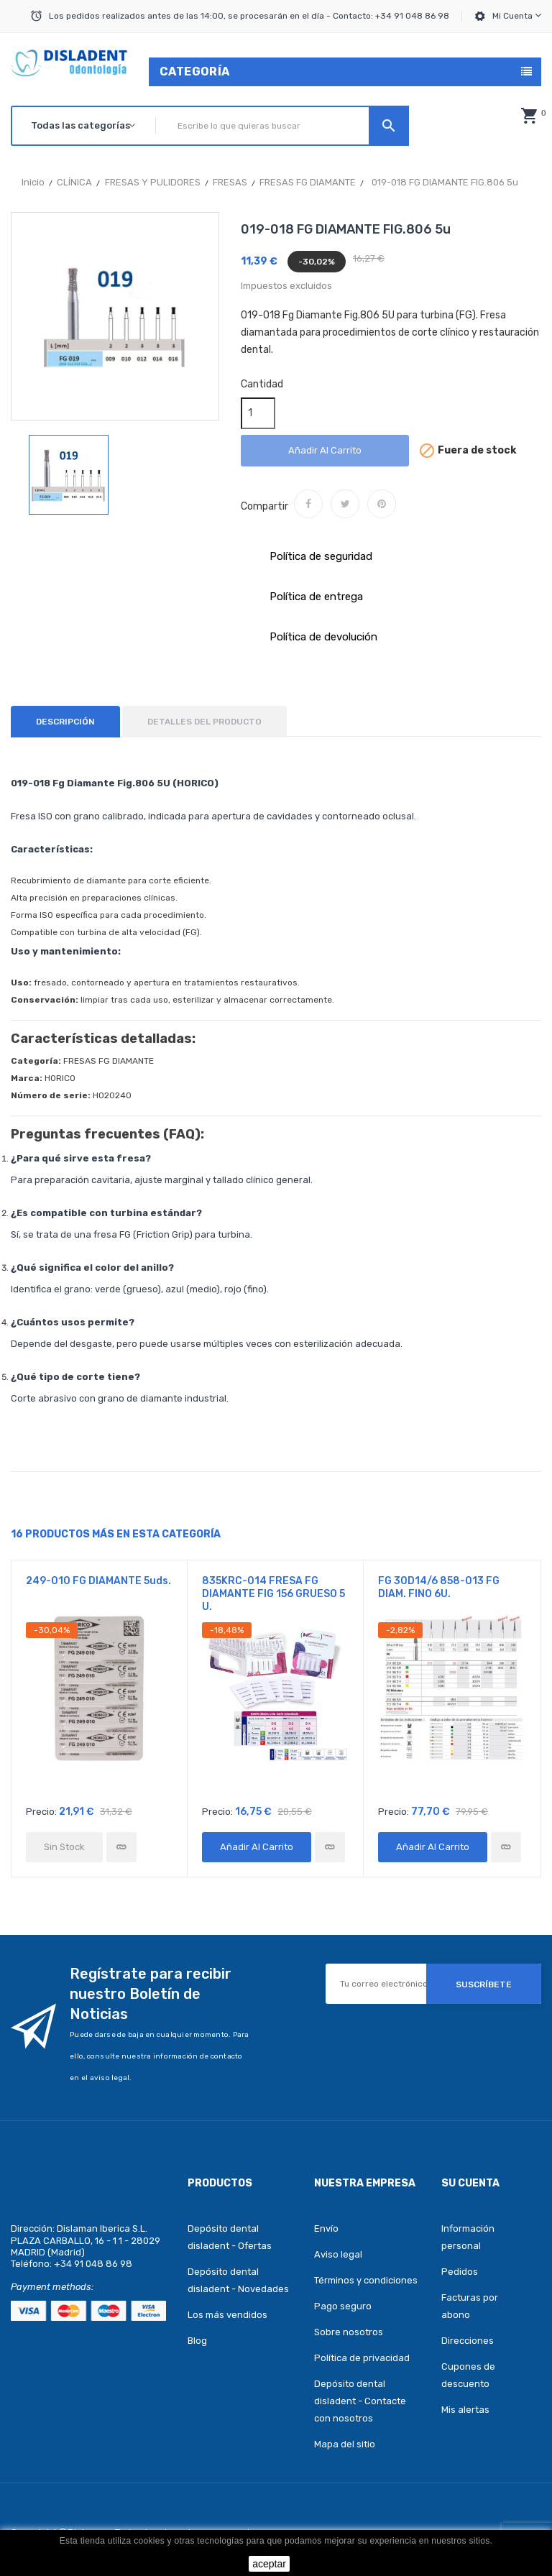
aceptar (269, 2564)
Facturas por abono (469, 2306)
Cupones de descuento (468, 2375)
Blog (197, 2340)
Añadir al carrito (325, 450)
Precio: (41, 1811)
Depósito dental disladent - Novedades (238, 2280)
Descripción (65, 722)
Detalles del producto (204, 722)
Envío (326, 2228)
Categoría (195, 71)
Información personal (467, 2237)
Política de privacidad (362, 2357)
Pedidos (459, 2271)
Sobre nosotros (348, 2332)
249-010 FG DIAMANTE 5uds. (98, 1581)
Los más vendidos (227, 2314)
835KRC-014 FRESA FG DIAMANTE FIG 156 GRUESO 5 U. (273, 1594)
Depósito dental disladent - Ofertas (230, 2237)
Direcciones (467, 2340)
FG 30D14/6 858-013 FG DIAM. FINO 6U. (439, 1587)
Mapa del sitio (344, 2444)
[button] (529, 116)
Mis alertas (465, 2409)
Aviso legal (338, 2254)
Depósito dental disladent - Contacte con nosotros (360, 2401)
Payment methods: (52, 2286)
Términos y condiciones (366, 2280)
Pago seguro (343, 2306)
